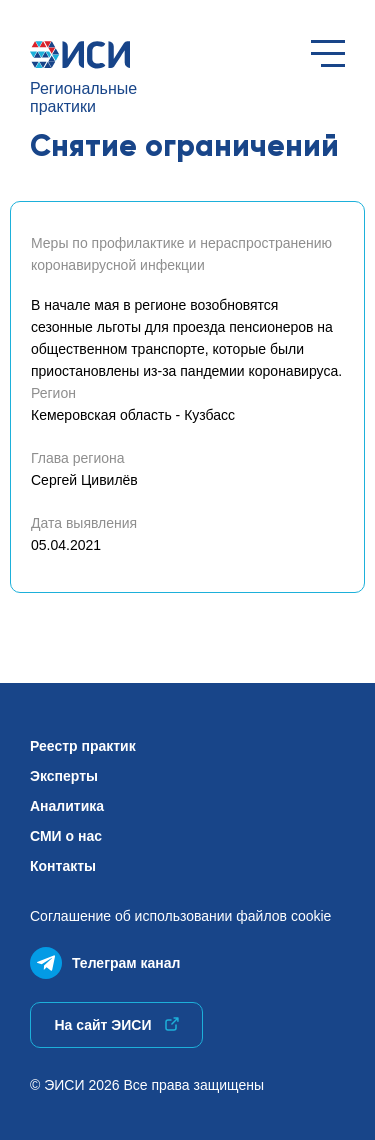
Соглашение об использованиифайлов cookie (180, 916)
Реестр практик (83, 746)
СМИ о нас (66, 836)
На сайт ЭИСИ (116, 1025)
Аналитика (67, 806)
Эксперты (64, 776)
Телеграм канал (105, 958)
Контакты (63, 866)
